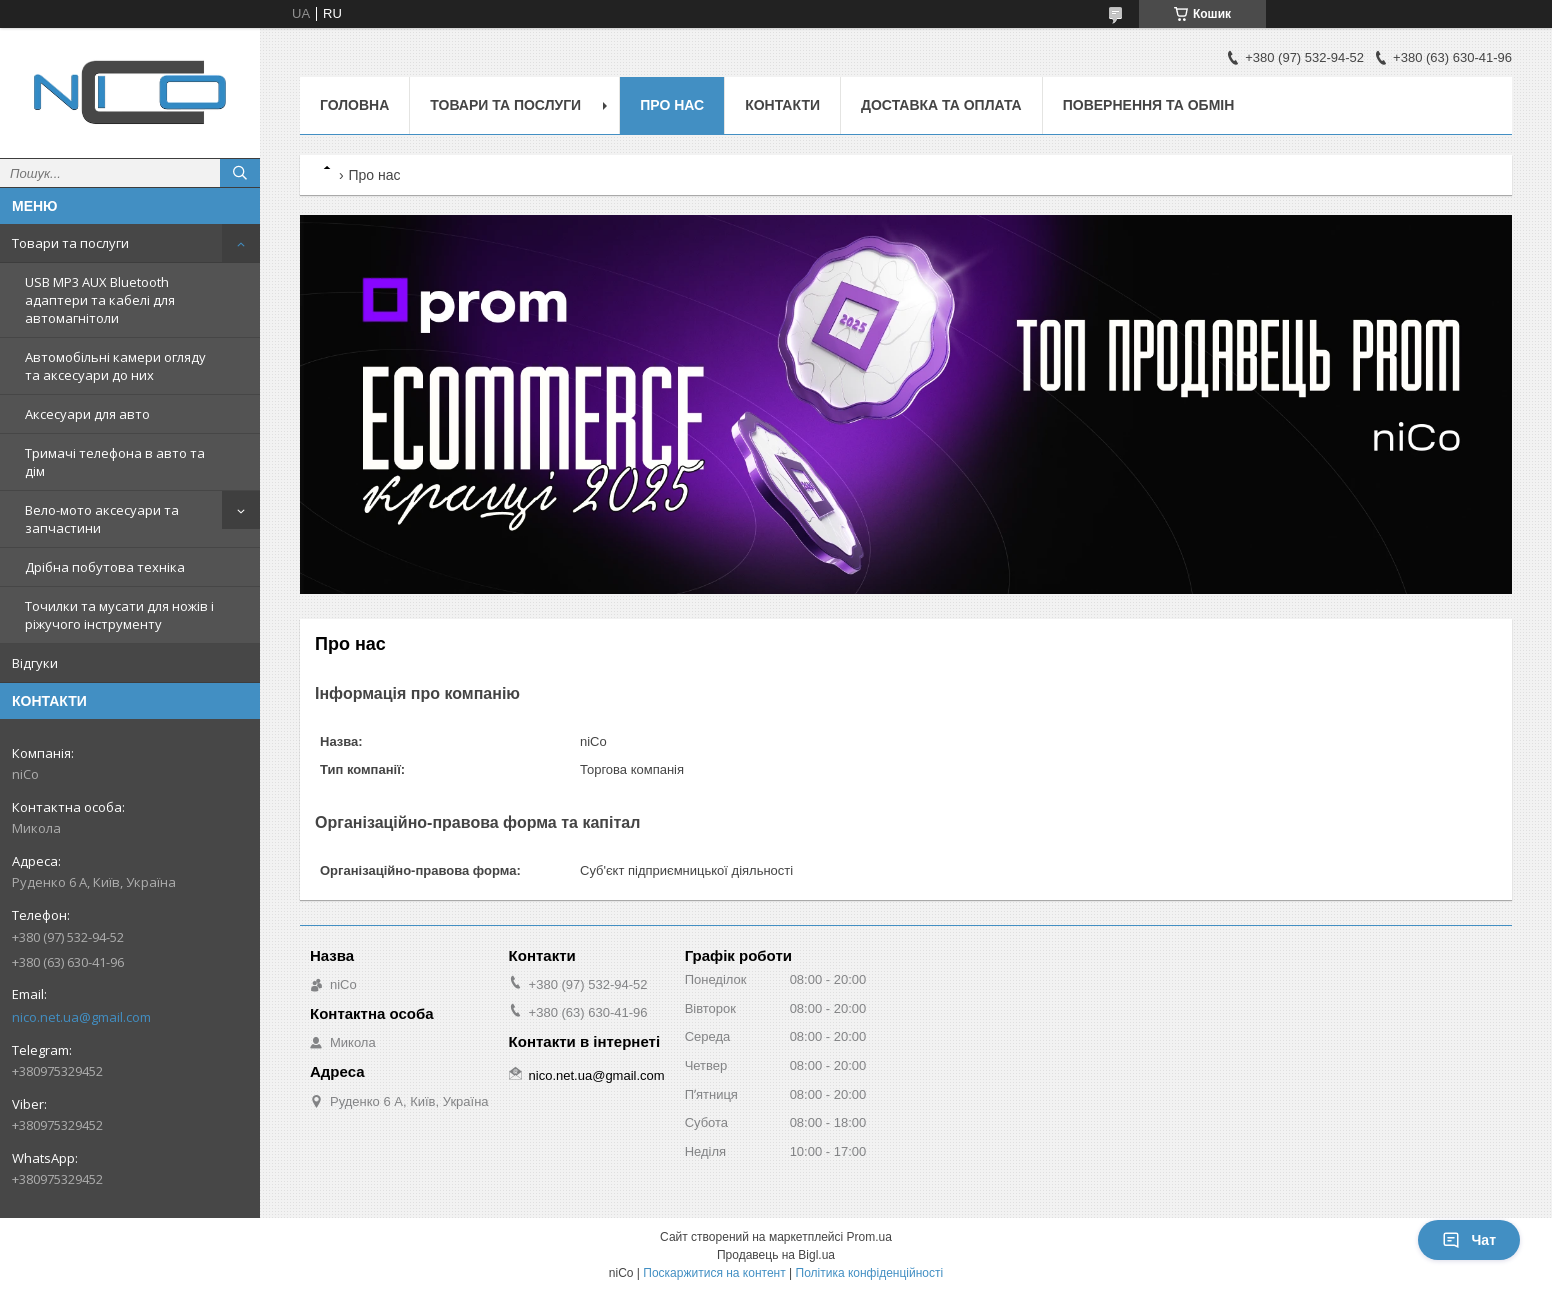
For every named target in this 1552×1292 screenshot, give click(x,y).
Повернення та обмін (1149, 105)
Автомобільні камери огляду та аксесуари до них (115, 366)
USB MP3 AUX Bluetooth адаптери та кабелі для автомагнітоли (100, 300)
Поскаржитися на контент (714, 1273)
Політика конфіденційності (870, 1273)
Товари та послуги (70, 243)
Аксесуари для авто (87, 414)
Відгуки (35, 663)
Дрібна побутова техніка (105, 567)
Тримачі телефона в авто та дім (115, 462)
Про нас (672, 105)
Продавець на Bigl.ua (776, 1255)
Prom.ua (869, 1237)
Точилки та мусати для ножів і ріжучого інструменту (119, 615)
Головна (354, 105)
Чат (1469, 1240)
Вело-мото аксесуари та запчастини (102, 519)
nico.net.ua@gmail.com (81, 1017)
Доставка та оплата (941, 105)
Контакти (782, 105)
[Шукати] (240, 173)
